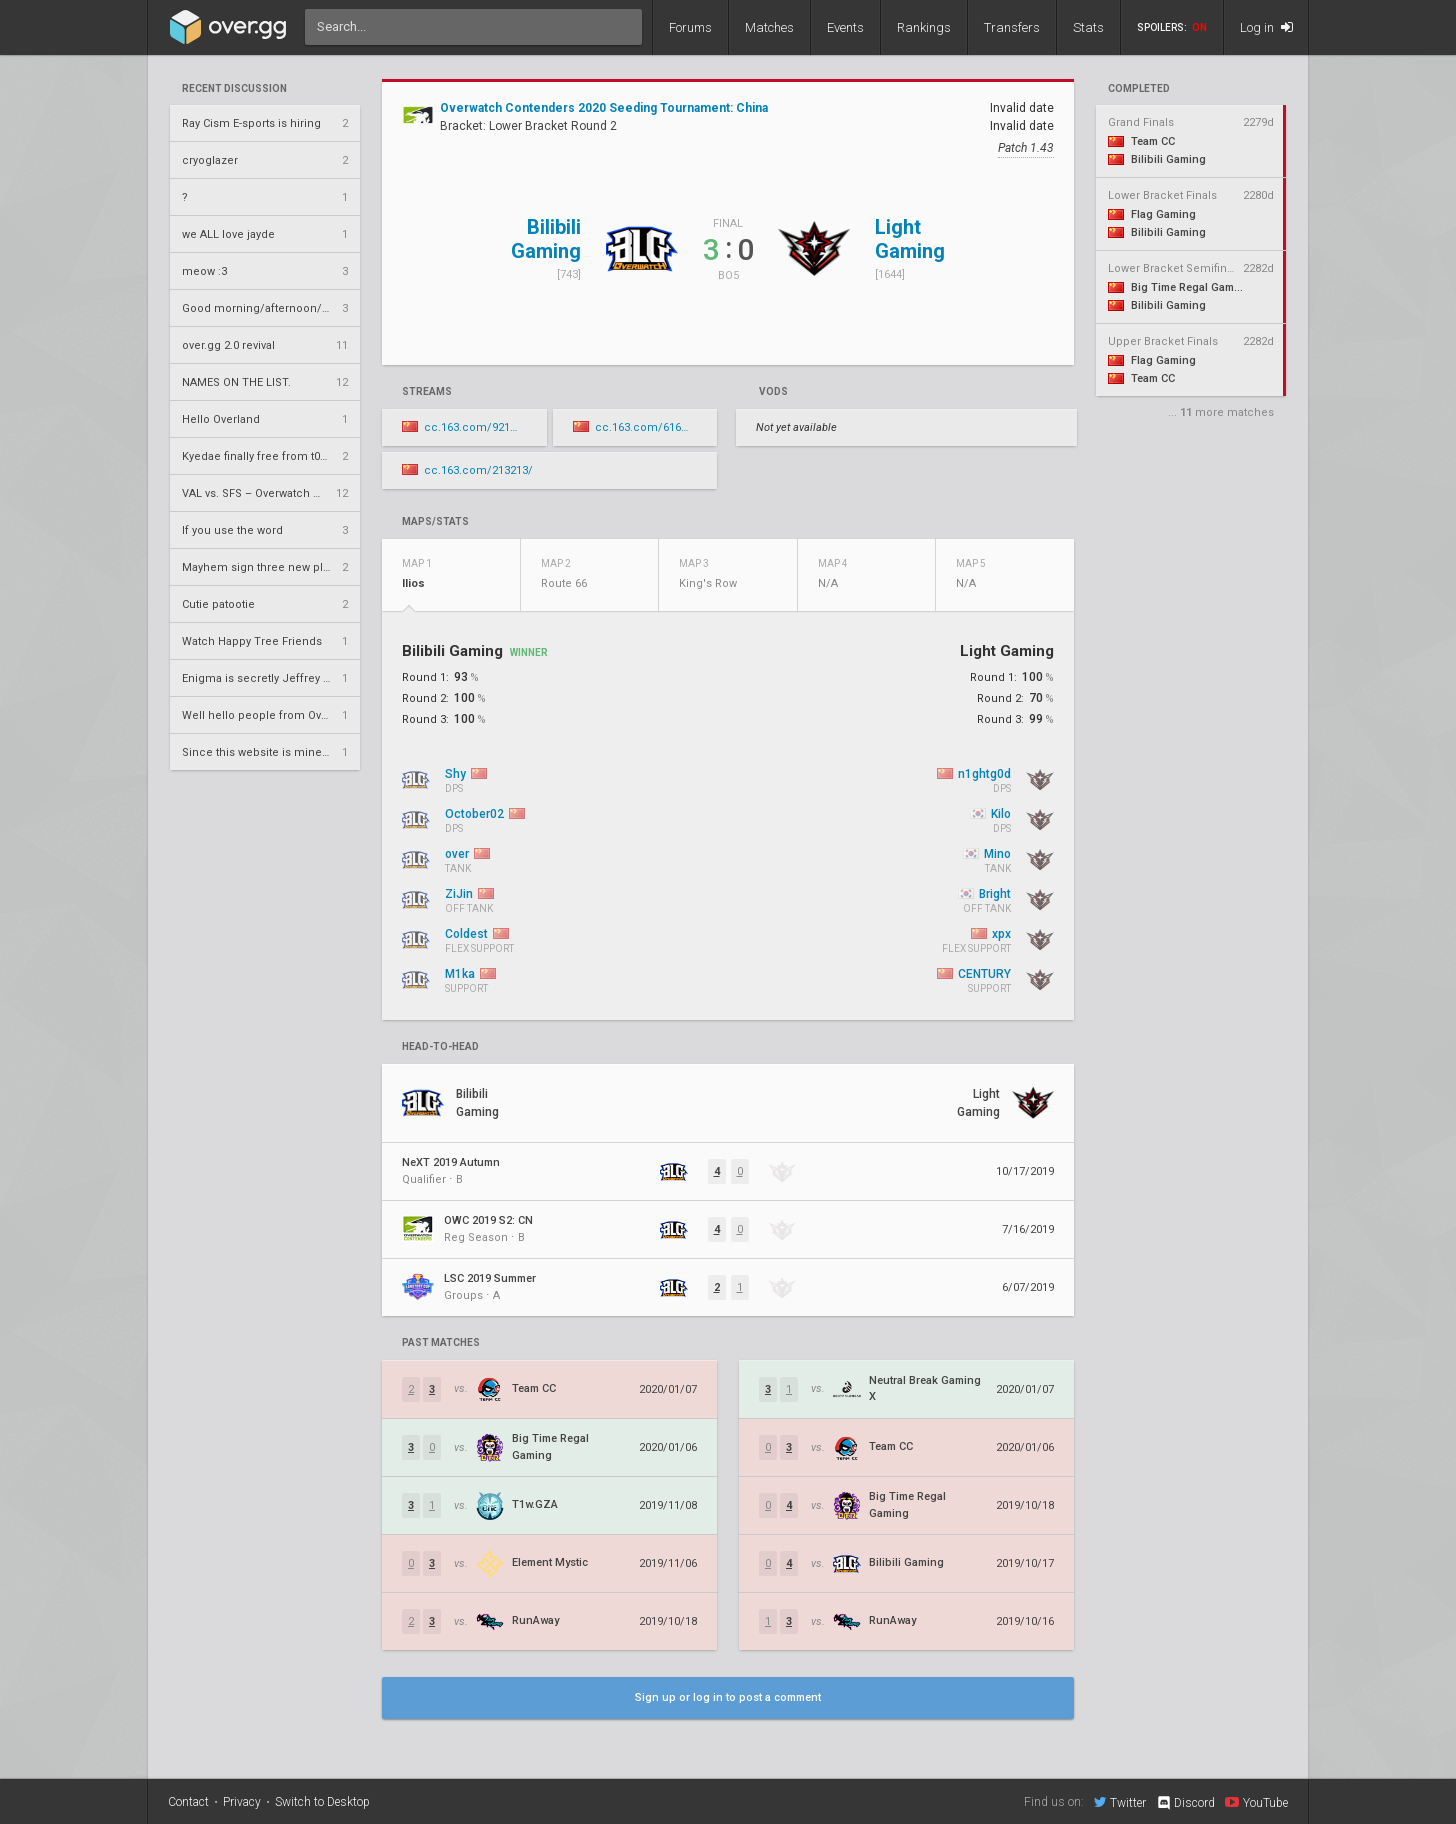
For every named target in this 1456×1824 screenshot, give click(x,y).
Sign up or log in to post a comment (728, 1697)
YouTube (1256, 1802)
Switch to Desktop (322, 1802)
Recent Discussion (234, 89)
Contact (188, 1802)
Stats (1088, 27)
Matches (769, 27)
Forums (690, 27)
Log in (1266, 27)
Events (845, 27)
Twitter (1120, 1802)
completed (1139, 89)
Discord (1185, 1803)
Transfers (1012, 27)
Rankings (924, 27)
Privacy (242, 1802)
